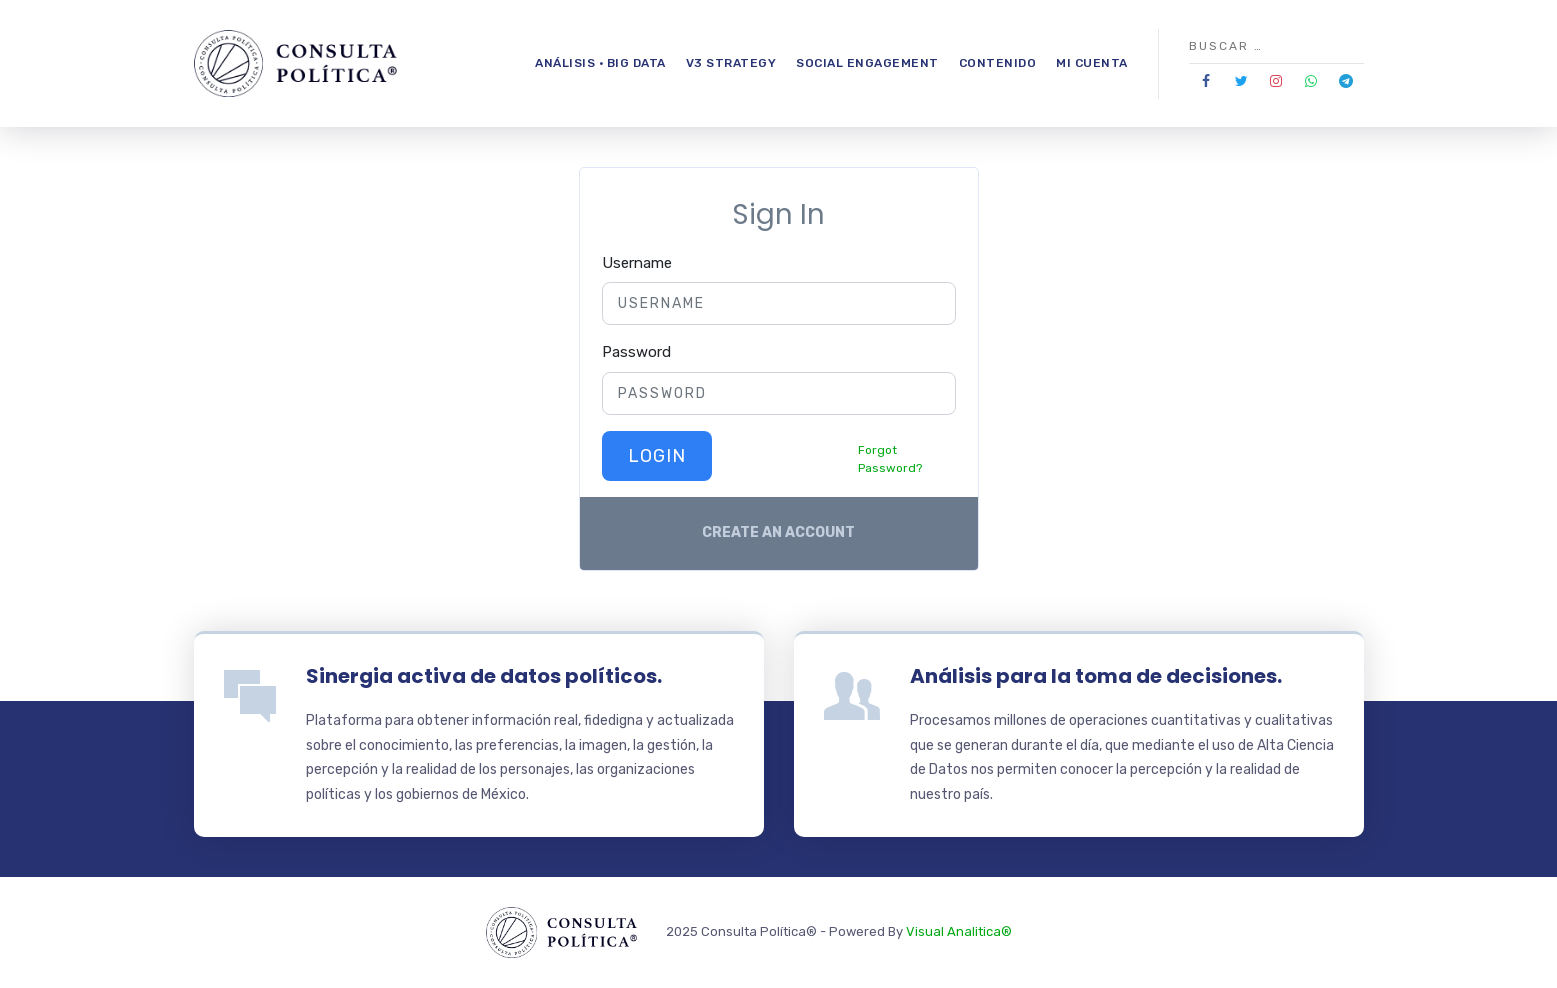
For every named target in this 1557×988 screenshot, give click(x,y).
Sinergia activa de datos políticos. (484, 676)
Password (636, 352)
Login (657, 456)
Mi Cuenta (1092, 63)
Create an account (778, 532)
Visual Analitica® (959, 931)
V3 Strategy (731, 63)
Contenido (998, 63)
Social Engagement (867, 63)
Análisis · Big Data (600, 63)
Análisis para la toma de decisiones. (1096, 676)
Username (637, 263)
